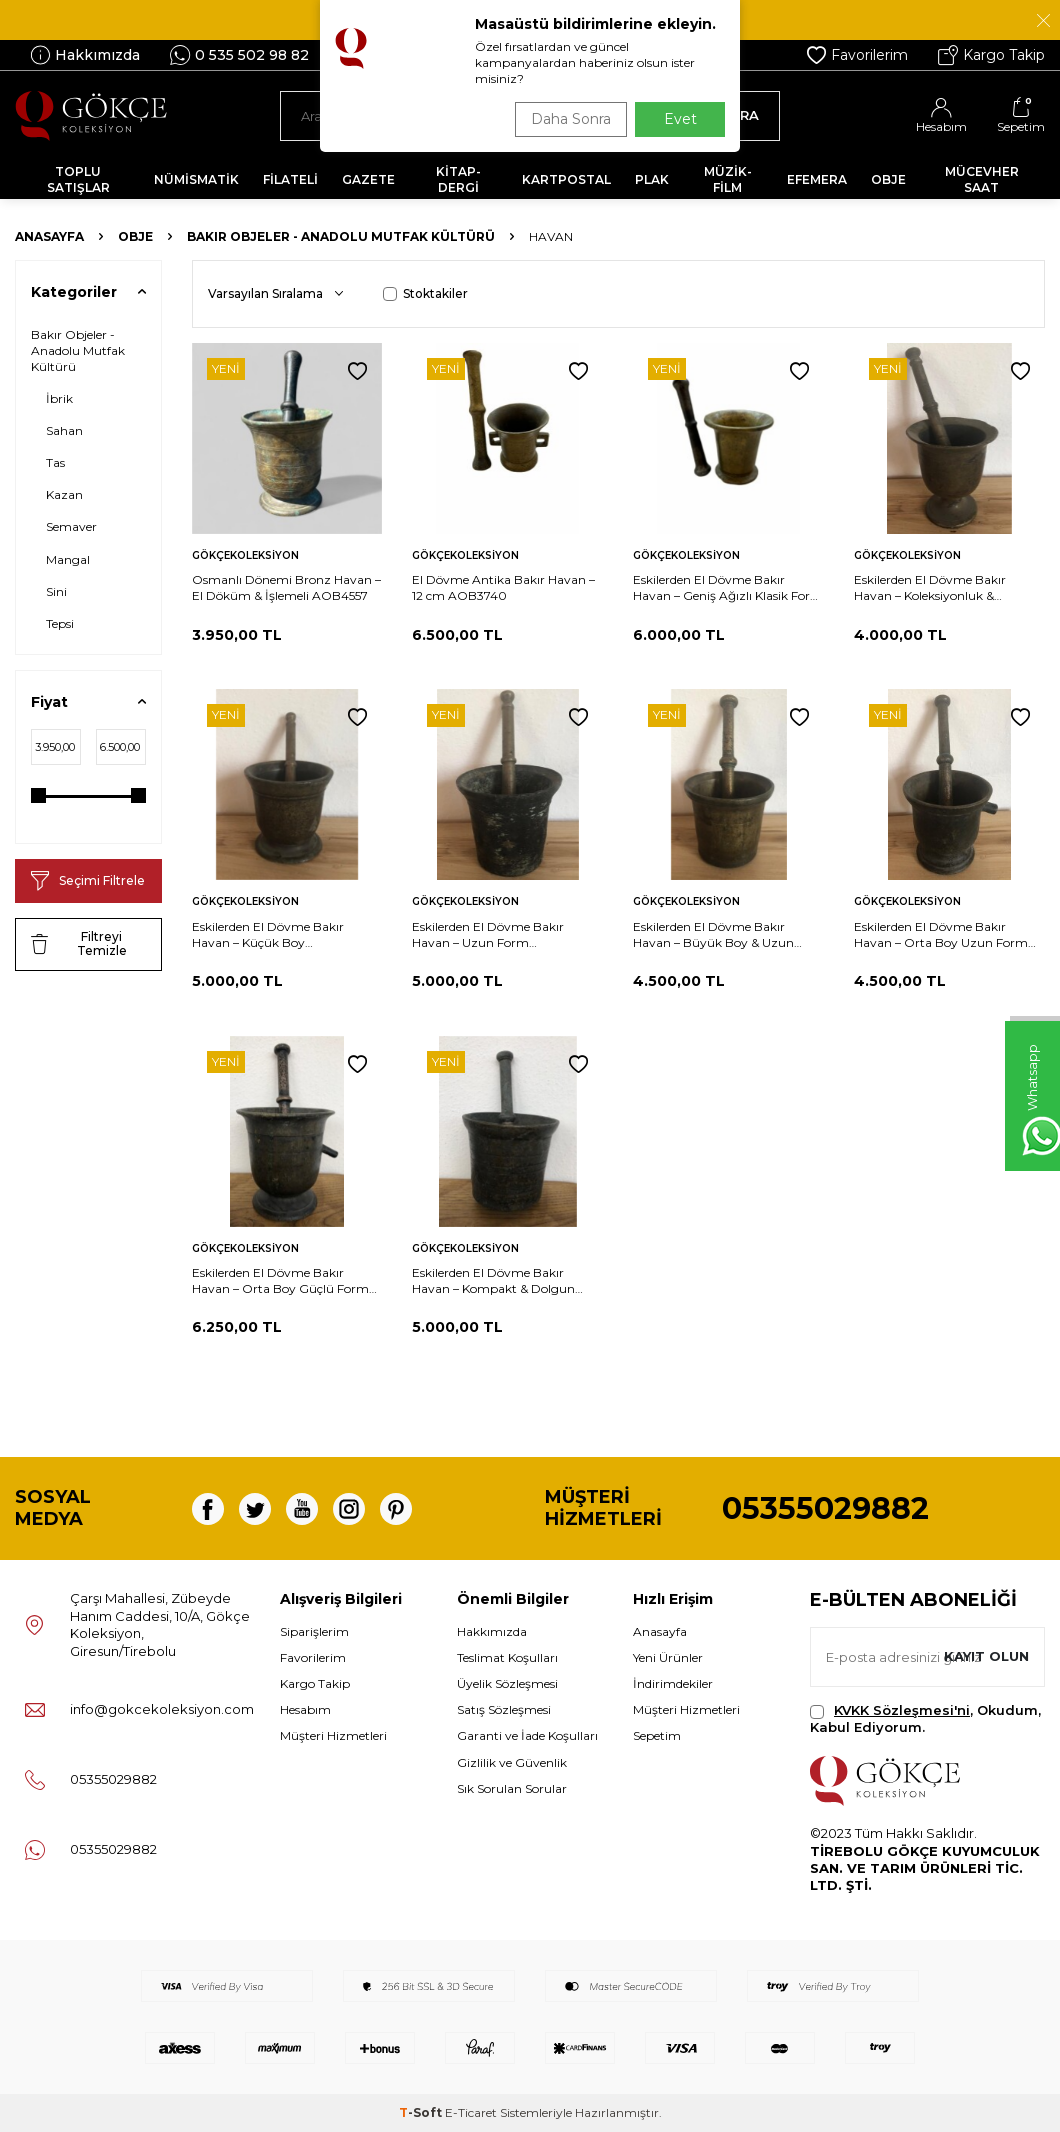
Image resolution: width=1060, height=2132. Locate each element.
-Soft (422, 2112)
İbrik (59, 398)
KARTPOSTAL (566, 179)
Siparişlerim (314, 1631)
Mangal (68, 559)
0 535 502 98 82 (239, 55)
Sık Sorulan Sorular (512, 1788)
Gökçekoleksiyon (245, 555)
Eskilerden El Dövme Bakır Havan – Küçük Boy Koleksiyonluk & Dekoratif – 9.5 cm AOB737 (279, 935)
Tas (55, 462)
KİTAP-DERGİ (458, 179)
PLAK (652, 179)
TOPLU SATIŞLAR (78, 179)
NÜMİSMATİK (196, 179)
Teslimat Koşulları (507, 1657)
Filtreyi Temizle (79, 943)
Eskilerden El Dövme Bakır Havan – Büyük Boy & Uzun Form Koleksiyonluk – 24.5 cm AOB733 (719, 935)
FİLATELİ (290, 179)
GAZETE (368, 179)
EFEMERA (817, 179)
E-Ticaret (471, 2112)
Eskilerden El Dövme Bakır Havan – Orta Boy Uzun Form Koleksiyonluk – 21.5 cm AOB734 (947, 935)
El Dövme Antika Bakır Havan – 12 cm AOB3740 (503, 587)
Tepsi (60, 623)
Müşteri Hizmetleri (333, 1735)
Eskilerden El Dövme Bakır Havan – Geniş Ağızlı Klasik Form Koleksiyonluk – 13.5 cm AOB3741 (728, 588)
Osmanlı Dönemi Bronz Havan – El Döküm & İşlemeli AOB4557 (286, 587)
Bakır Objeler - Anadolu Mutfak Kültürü (341, 236)
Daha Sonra (564, 119)
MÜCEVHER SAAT (982, 179)
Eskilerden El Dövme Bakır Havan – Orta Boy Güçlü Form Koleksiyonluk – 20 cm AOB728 (283, 1281)
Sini (56, 591)
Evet (680, 119)
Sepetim (657, 1735)
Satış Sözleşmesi (504, 1709)
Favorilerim (857, 55)
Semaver (71, 526)
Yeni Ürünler (668, 1657)
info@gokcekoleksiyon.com (162, 1709)
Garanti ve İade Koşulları (527, 1735)
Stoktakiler (425, 293)
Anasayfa (49, 236)
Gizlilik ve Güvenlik (512, 1762)
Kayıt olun (982, 1657)
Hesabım (305, 1709)
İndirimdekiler (673, 1683)
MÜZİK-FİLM (728, 179)
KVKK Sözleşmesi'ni (902, 1710)
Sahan (64, 430)
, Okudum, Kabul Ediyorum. (925, 1718)
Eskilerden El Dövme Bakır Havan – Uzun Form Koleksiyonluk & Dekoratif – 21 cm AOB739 (497, 935)
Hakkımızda (85, 55)
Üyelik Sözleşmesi (507, 1683)
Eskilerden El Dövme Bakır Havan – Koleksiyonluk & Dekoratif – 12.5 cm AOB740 (935, 588)
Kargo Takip (991, 55)
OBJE (888, 179)
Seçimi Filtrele (88, 881)
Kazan (64, 494)
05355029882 (825, 1508)
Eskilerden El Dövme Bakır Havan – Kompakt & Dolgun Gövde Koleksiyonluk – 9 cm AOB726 (493, 1281)
